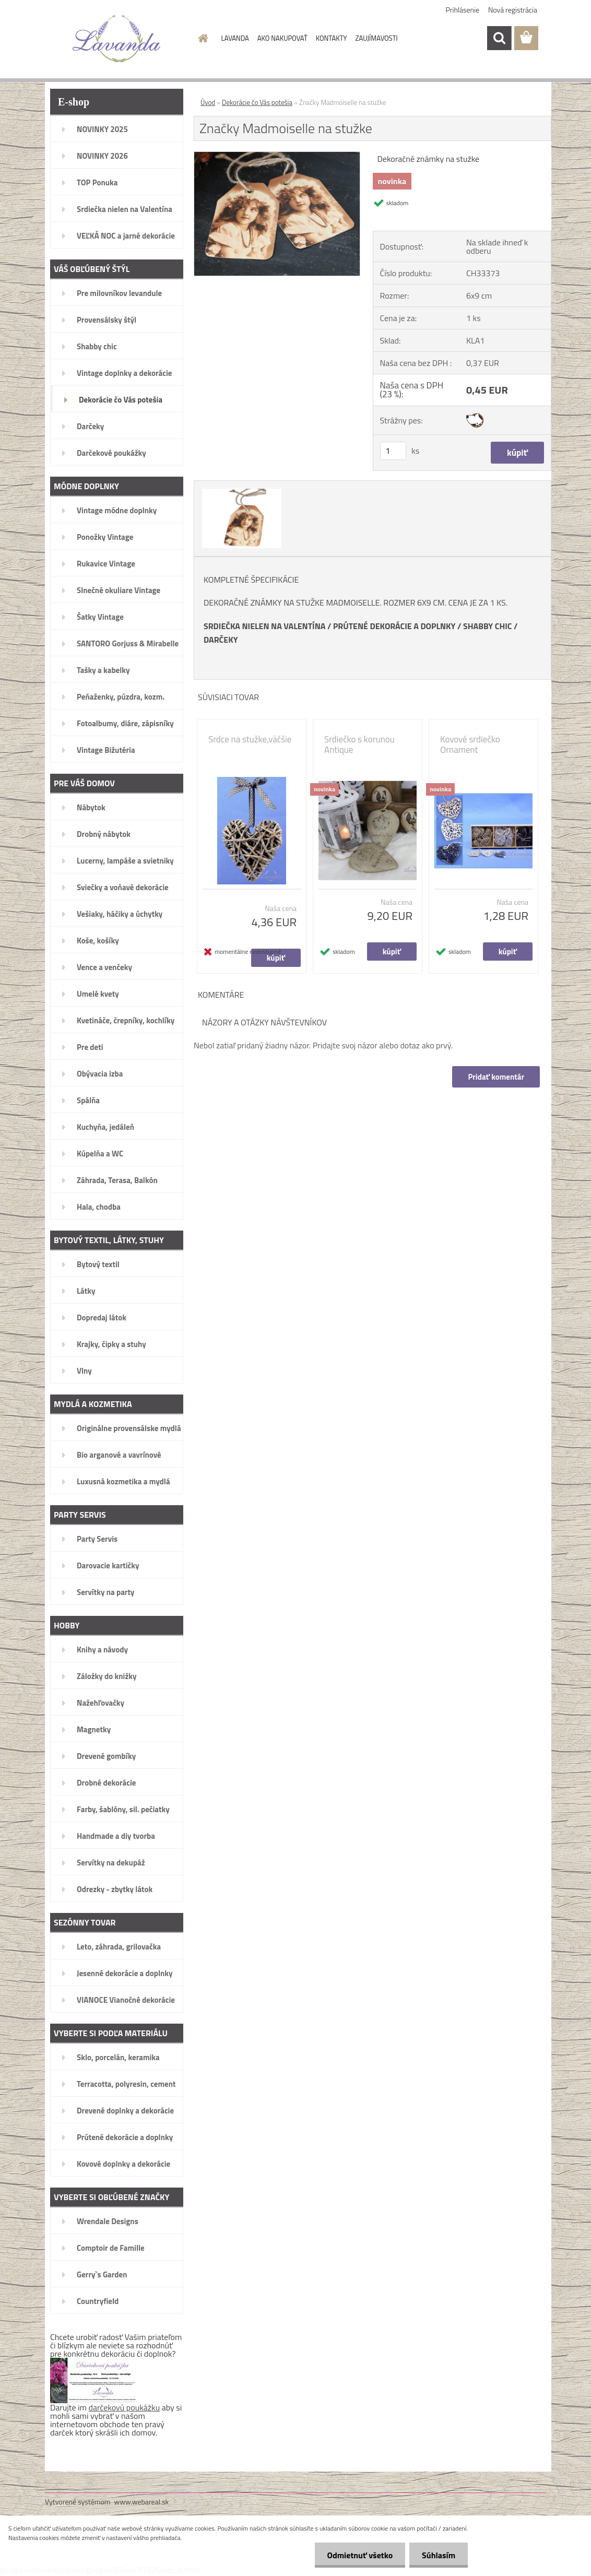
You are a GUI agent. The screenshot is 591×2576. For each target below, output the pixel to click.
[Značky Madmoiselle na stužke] (277, 156)
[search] (499, 38)
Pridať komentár (496, 1077)
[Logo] (116, 39)
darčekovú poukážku (124, 2407)
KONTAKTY (331, 38)
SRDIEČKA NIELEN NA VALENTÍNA (264, 626)
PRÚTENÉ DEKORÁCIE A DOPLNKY (394, 626)
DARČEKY (221, 639)
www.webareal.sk (141, 2501)
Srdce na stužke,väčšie (249, 739)
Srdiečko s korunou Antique (359, 744)
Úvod (207, 102)
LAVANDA (235, 38)
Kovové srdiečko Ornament (470, 744)
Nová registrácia (512, 9)
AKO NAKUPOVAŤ (282, 38)
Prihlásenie (463, 9)
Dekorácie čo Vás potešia (257, 102)
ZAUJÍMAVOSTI (377, 38)
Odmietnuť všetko (358, 2555)
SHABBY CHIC (487, 626)
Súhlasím (438, 2555)
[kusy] (393, 451)
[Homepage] (201, 38)
